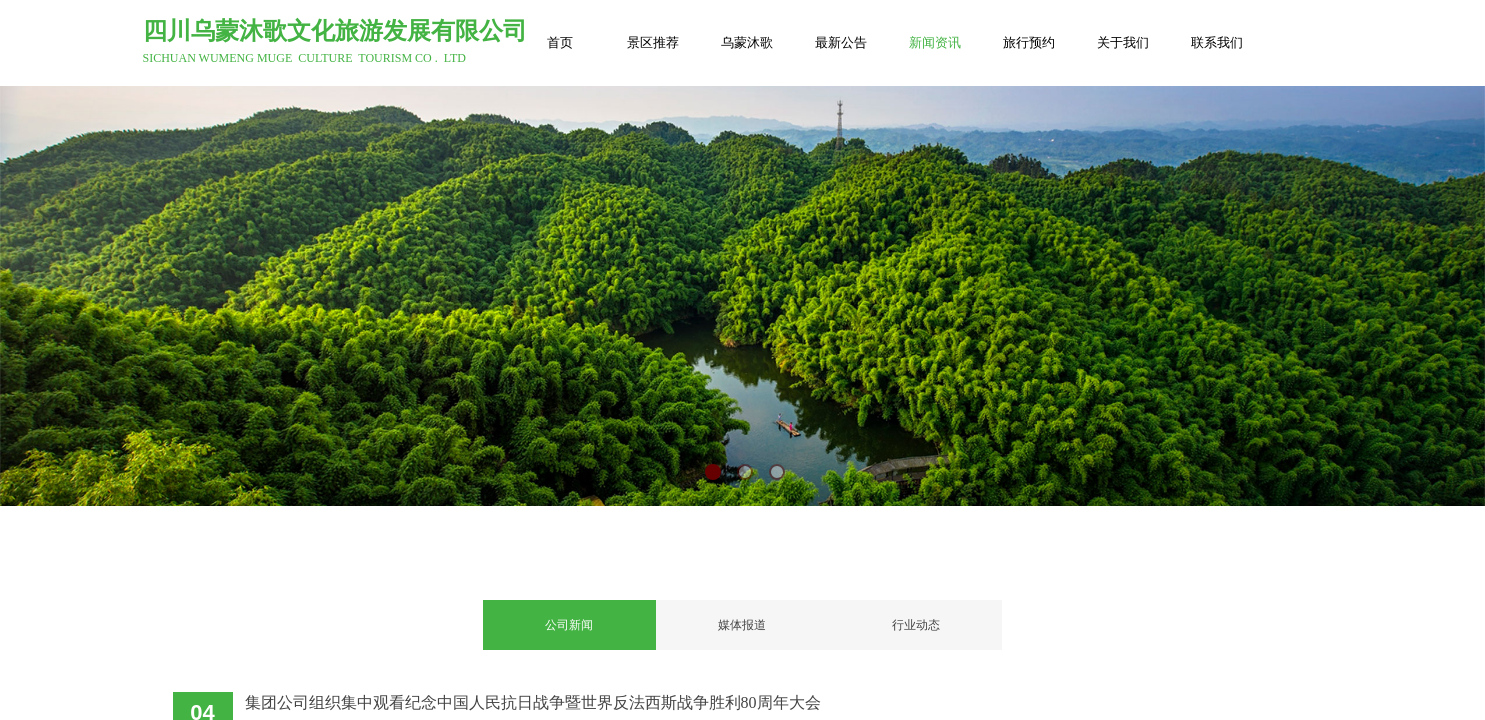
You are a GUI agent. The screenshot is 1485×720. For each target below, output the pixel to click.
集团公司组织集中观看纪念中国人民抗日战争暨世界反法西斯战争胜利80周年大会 (533, 702)
